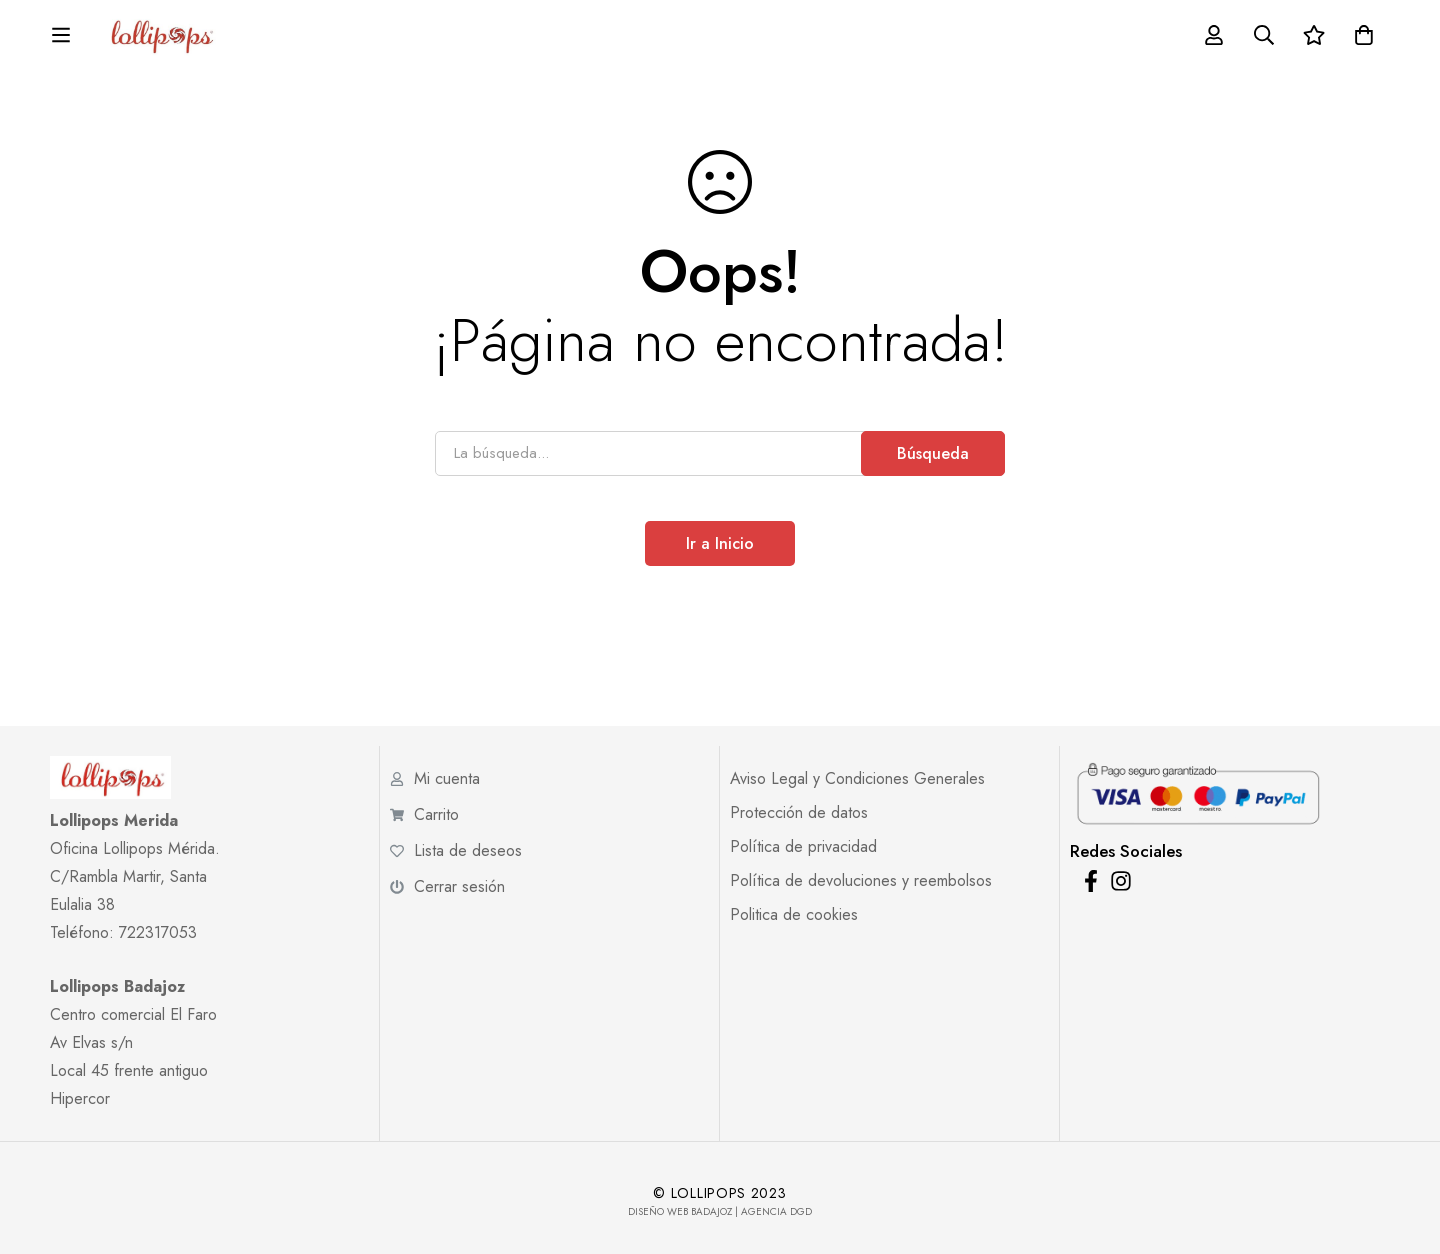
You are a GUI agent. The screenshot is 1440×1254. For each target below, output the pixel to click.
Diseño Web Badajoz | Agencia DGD (720, 1211)
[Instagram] (1121, 881)
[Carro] (1413, 38)
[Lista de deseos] (1363, 38)
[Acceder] (1263, 38)
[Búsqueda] (1313, 38)
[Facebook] (1091, 881)
